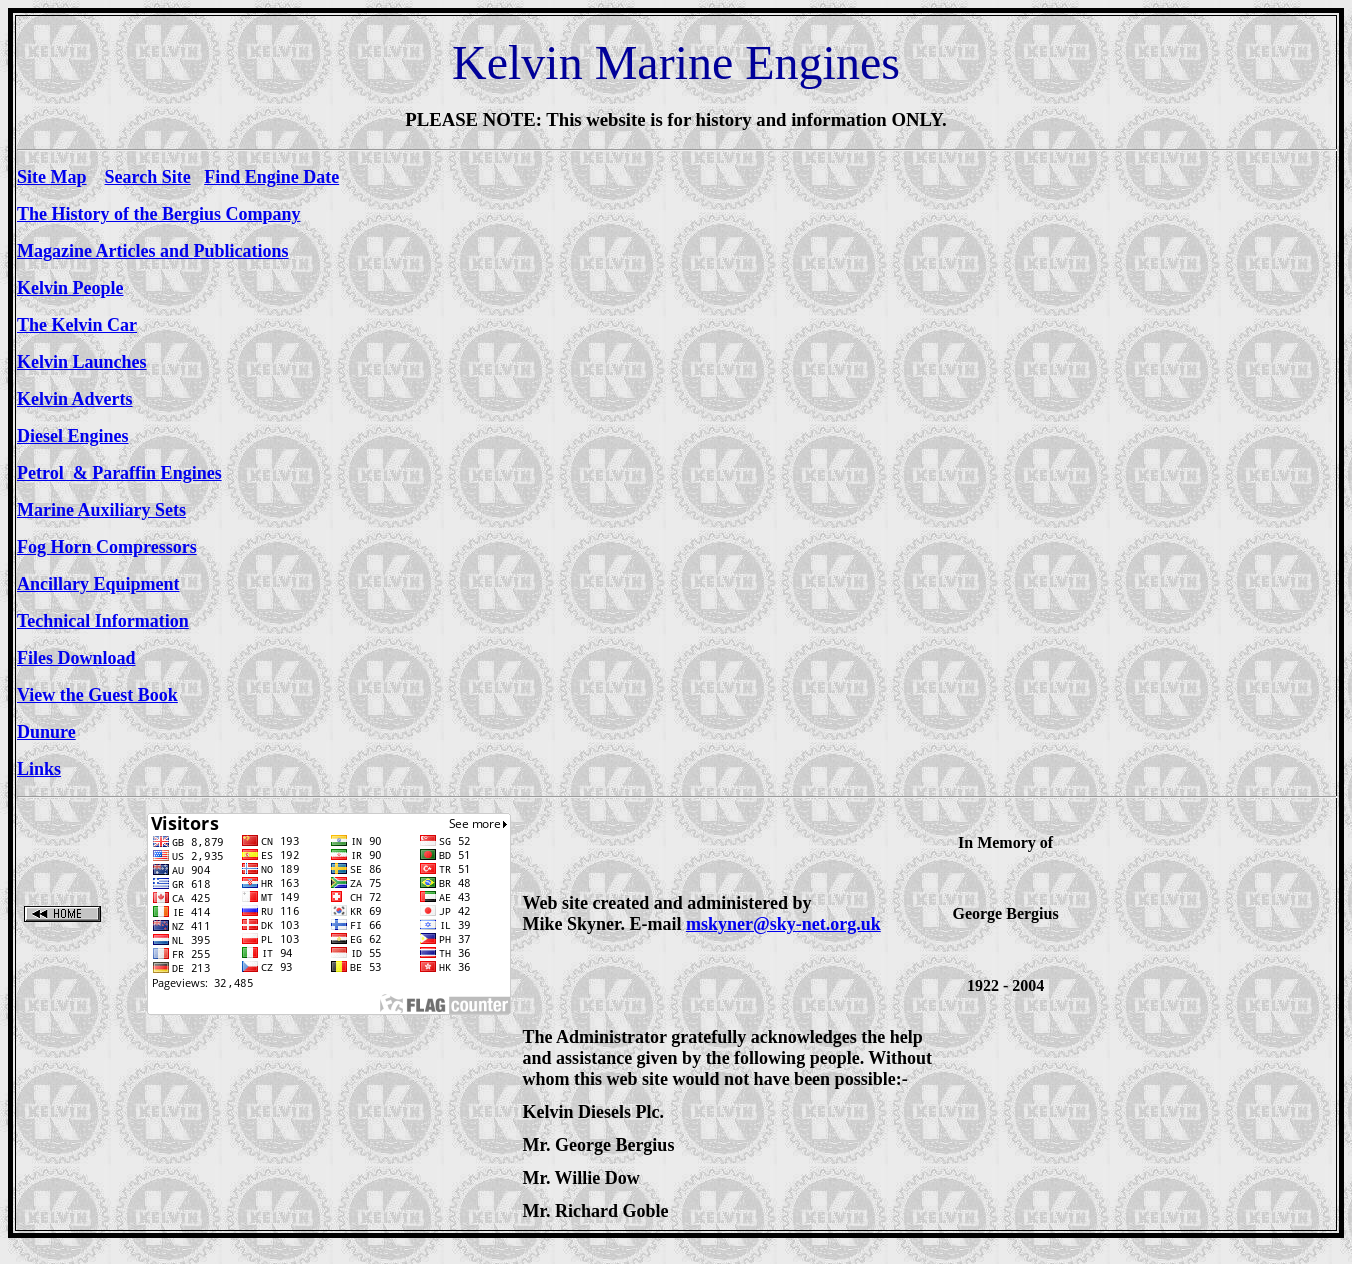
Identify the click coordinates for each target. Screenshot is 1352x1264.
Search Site (148, 177)
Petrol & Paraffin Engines (119, 473)
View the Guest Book (97, 695)
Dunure (46, 732)
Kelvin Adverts (75, 399)
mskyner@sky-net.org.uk (783, 924)
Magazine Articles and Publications (153, 251)
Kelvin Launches (82, 362)
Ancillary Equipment (98, 584)
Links (39, 769)
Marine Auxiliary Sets (101, 510)
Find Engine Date (271, 177)
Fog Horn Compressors (107, 547)
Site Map (52, 177)
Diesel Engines (73, 436)
